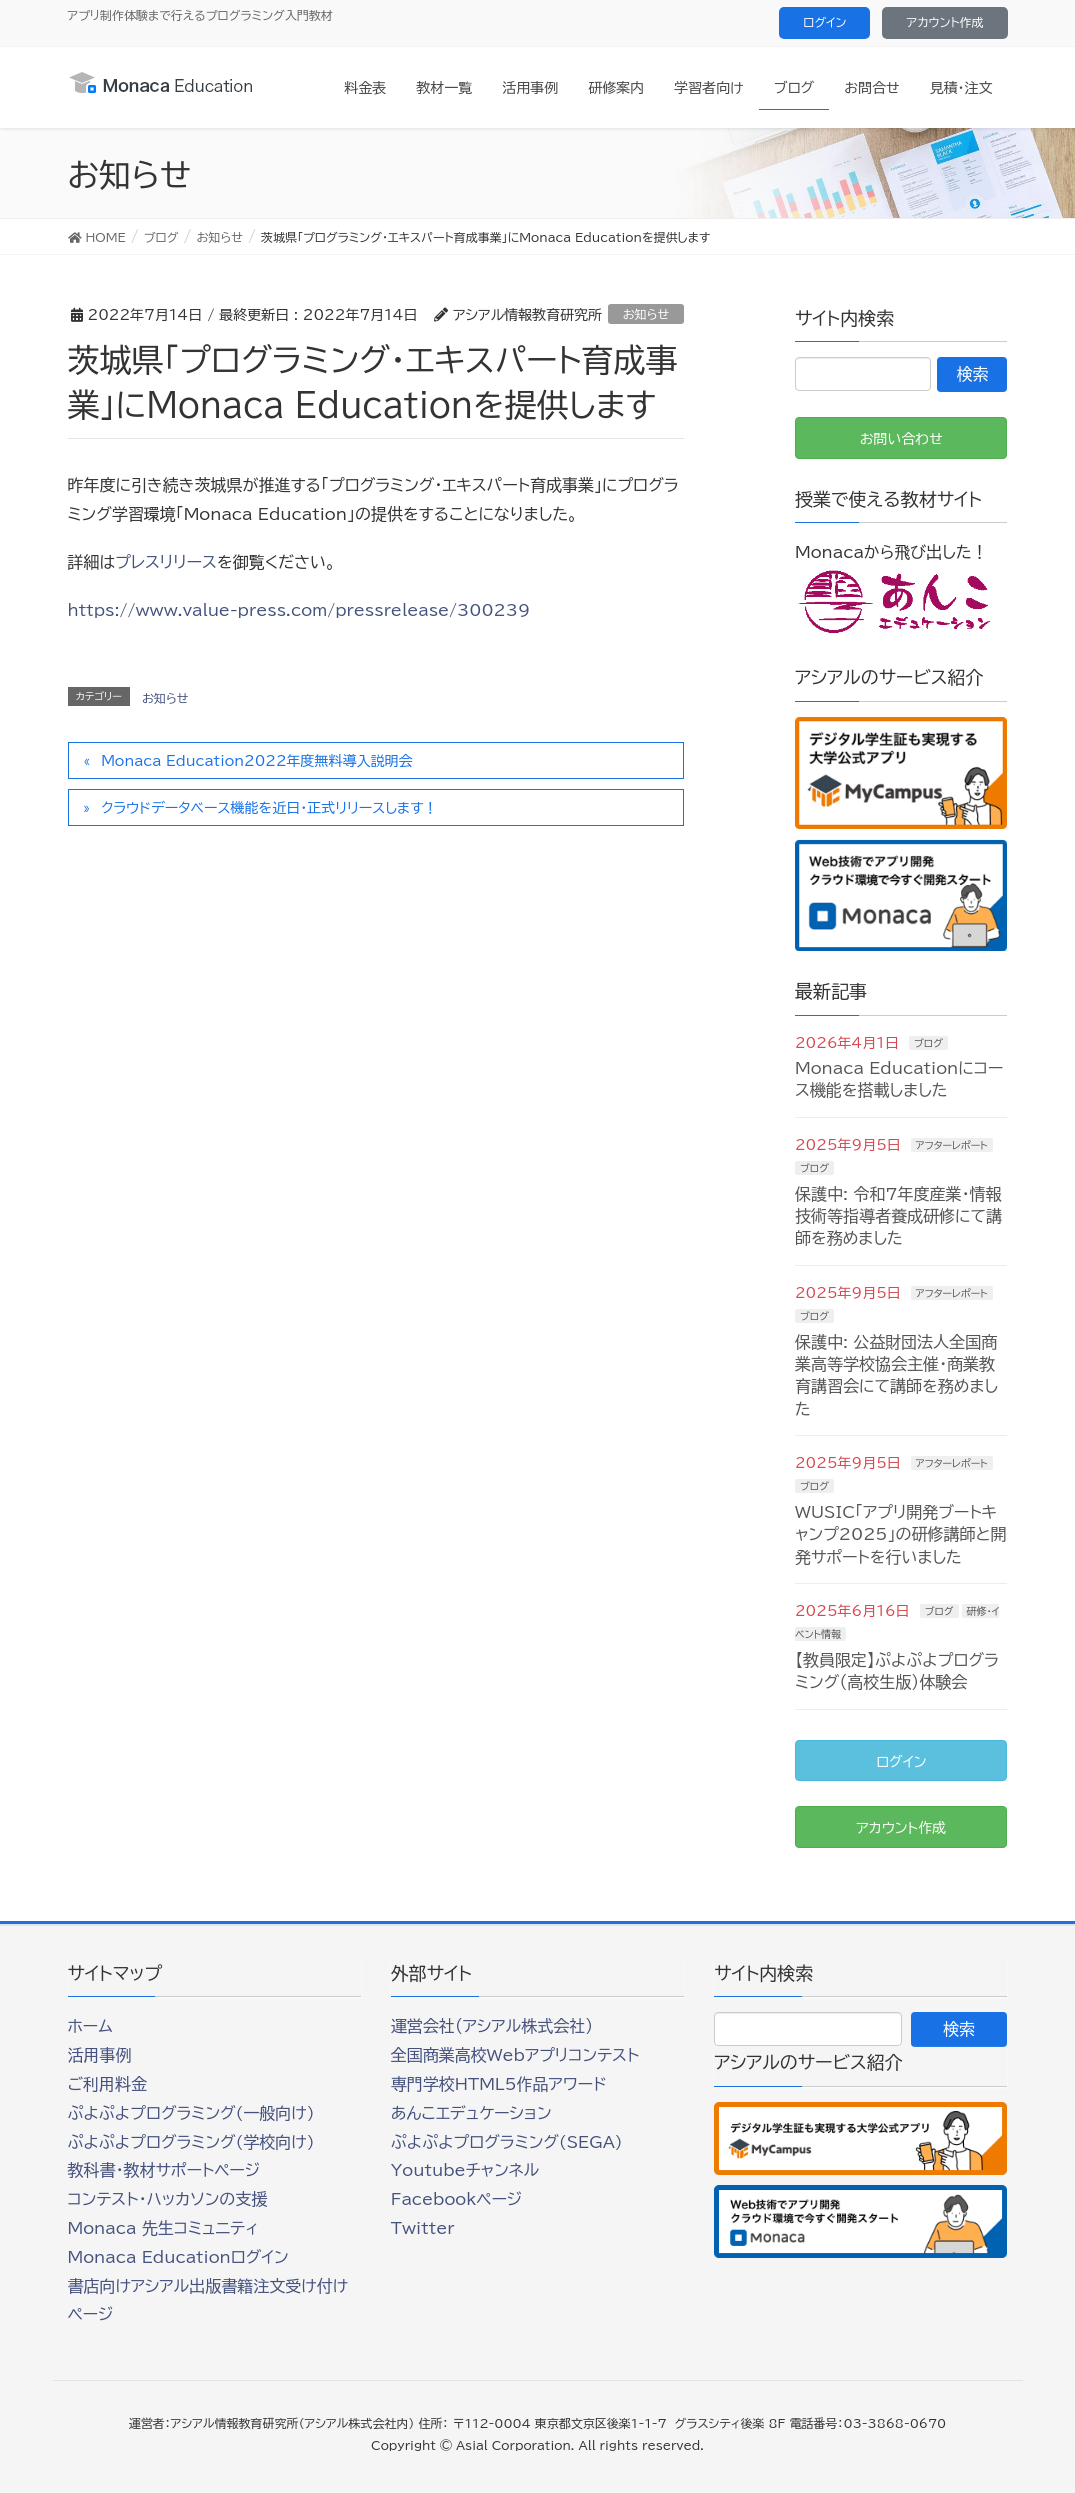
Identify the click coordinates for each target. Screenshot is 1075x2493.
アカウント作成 (944, 22)
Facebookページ (456, 2199)
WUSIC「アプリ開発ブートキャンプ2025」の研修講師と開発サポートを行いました (901, 1534)
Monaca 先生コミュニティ (163, 2228)
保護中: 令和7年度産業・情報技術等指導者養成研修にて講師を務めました (898, 1216)
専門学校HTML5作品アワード (499, 2084)
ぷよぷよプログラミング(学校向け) (191, 2142)
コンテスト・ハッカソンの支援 (168, 2199)
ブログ (928, 1043)
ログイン (824, 22)
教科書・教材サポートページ (164, 2170)
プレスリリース (166, 562)
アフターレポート (952, 1145)
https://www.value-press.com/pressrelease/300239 (299, 610)
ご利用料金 (108, 2084)
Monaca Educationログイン (178, 2257)
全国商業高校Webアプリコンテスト (515, 2055)
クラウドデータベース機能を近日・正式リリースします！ (269, 808)
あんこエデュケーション (471, 2113)
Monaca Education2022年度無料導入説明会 (256, 761)
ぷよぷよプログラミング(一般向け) (191, 2113)
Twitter (423, 2228)
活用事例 (100, 2055)
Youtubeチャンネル (465, 2170)
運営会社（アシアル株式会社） (492, 2026)
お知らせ (646, 314)
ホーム (90, 2026)
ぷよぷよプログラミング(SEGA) (507, 2142)
